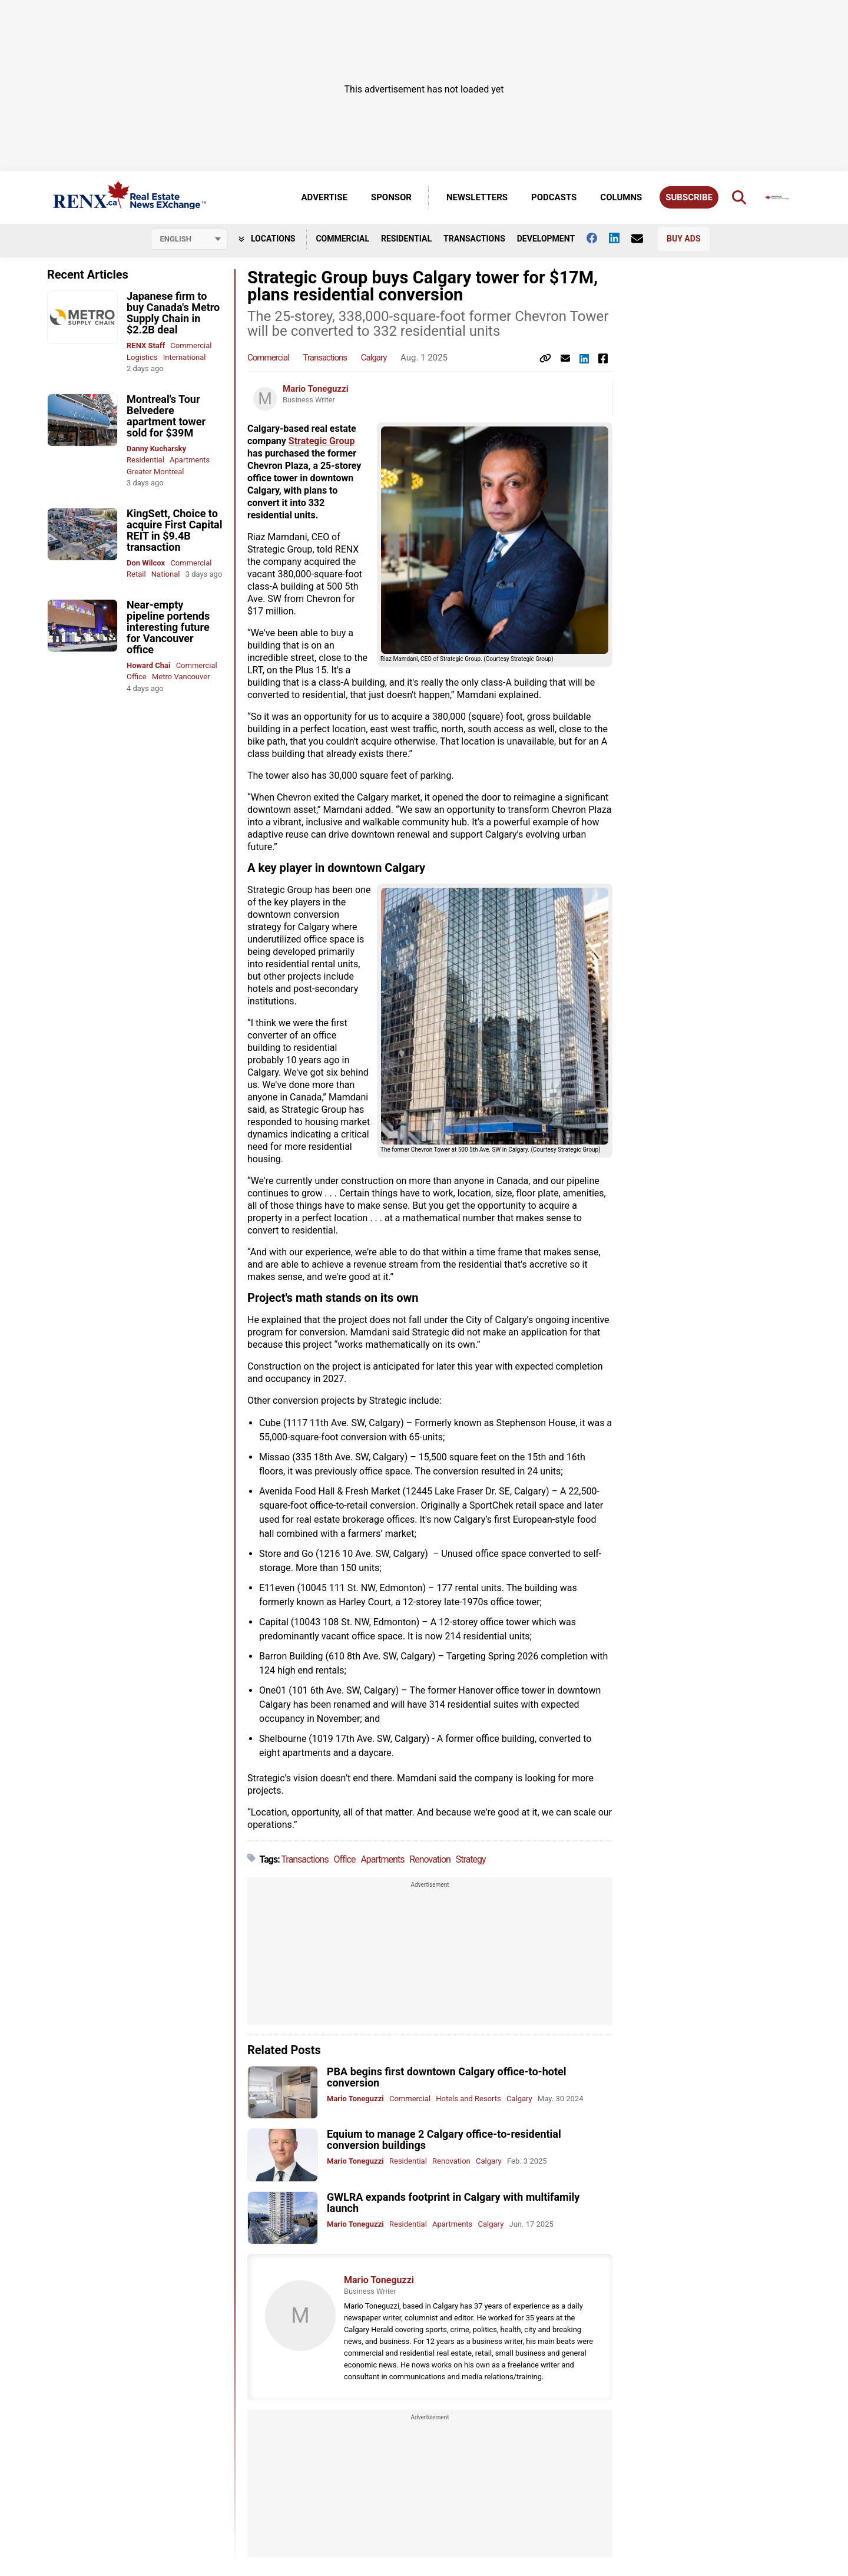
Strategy (471, 1859)
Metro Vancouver (181, 676)
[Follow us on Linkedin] (620, 238)
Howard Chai (148, 665)
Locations (267, 238)
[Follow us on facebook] (598, 238)
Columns (621, 197)
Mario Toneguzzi (316, 388)
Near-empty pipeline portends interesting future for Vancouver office (168, 627)
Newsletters (477, 197)
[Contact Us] (643, 238)
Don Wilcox (146, 562)
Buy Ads (683, 238)
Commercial (342, 238)
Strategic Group (322, 441)
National (165, 574)
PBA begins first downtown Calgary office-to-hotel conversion (447, 2077)
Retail (136, 574)
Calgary (373, 357)
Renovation (429, 1859)
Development (546, 238)
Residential (406, 238)
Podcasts (554, 197)
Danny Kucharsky (156, 448)
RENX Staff (146, 345)
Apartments (190, 459)
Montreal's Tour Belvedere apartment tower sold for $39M (166, 416)
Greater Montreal (155, 471)
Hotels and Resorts (468, 2098)
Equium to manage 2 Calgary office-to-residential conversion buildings (444, 2139)
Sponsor (391, 197)
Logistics (142, 357)
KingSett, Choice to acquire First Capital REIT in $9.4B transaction (174, 530)
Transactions (474, 238)
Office (137, 676)
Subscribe (689, 197)
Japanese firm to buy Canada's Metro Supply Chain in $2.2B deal (173, 313)
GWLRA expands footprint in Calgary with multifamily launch (453, 2202)
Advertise (324, 197)
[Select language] (189, 239)
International (184, 357)
